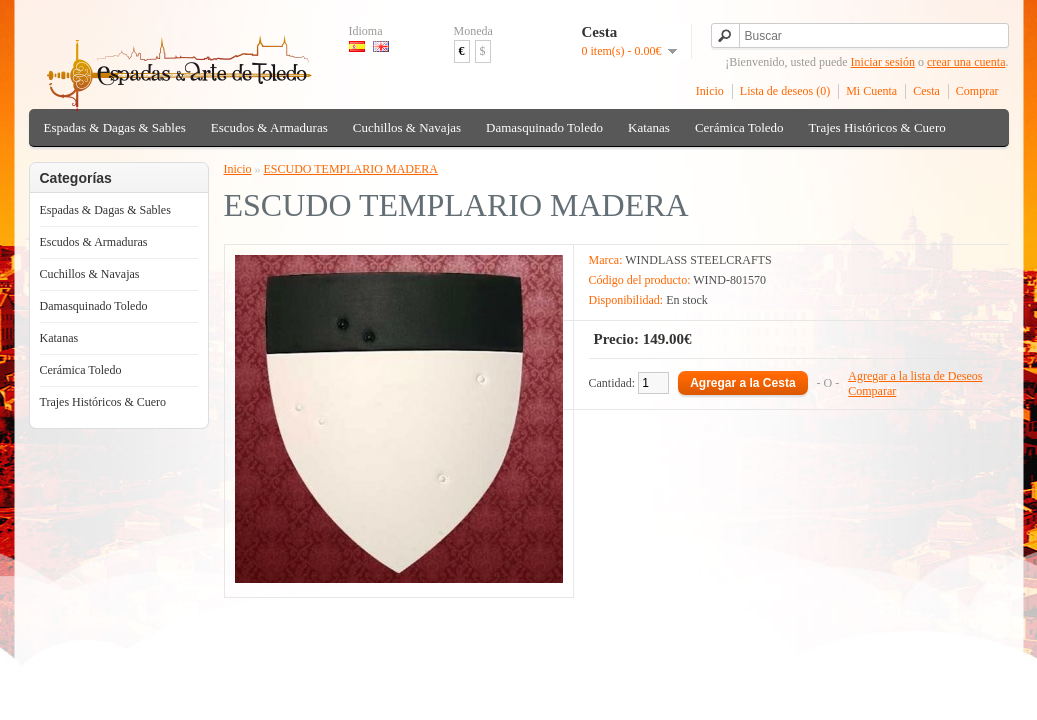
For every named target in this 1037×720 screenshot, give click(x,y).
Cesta (926, 91)
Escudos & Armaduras (269, 127)
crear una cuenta (966, 62)
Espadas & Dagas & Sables (115, 127)
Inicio (710, 91)
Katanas (649, 127)
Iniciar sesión (883, 62)
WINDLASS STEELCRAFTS (698, 260)
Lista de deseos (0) (785, 91)
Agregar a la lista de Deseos (915, 376)
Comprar (977, 91)
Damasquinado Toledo (544, 127)
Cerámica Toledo (739, 127)
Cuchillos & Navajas (407, 127)
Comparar (872, 391)
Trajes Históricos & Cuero (877, 127)
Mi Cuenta (871, 91)
